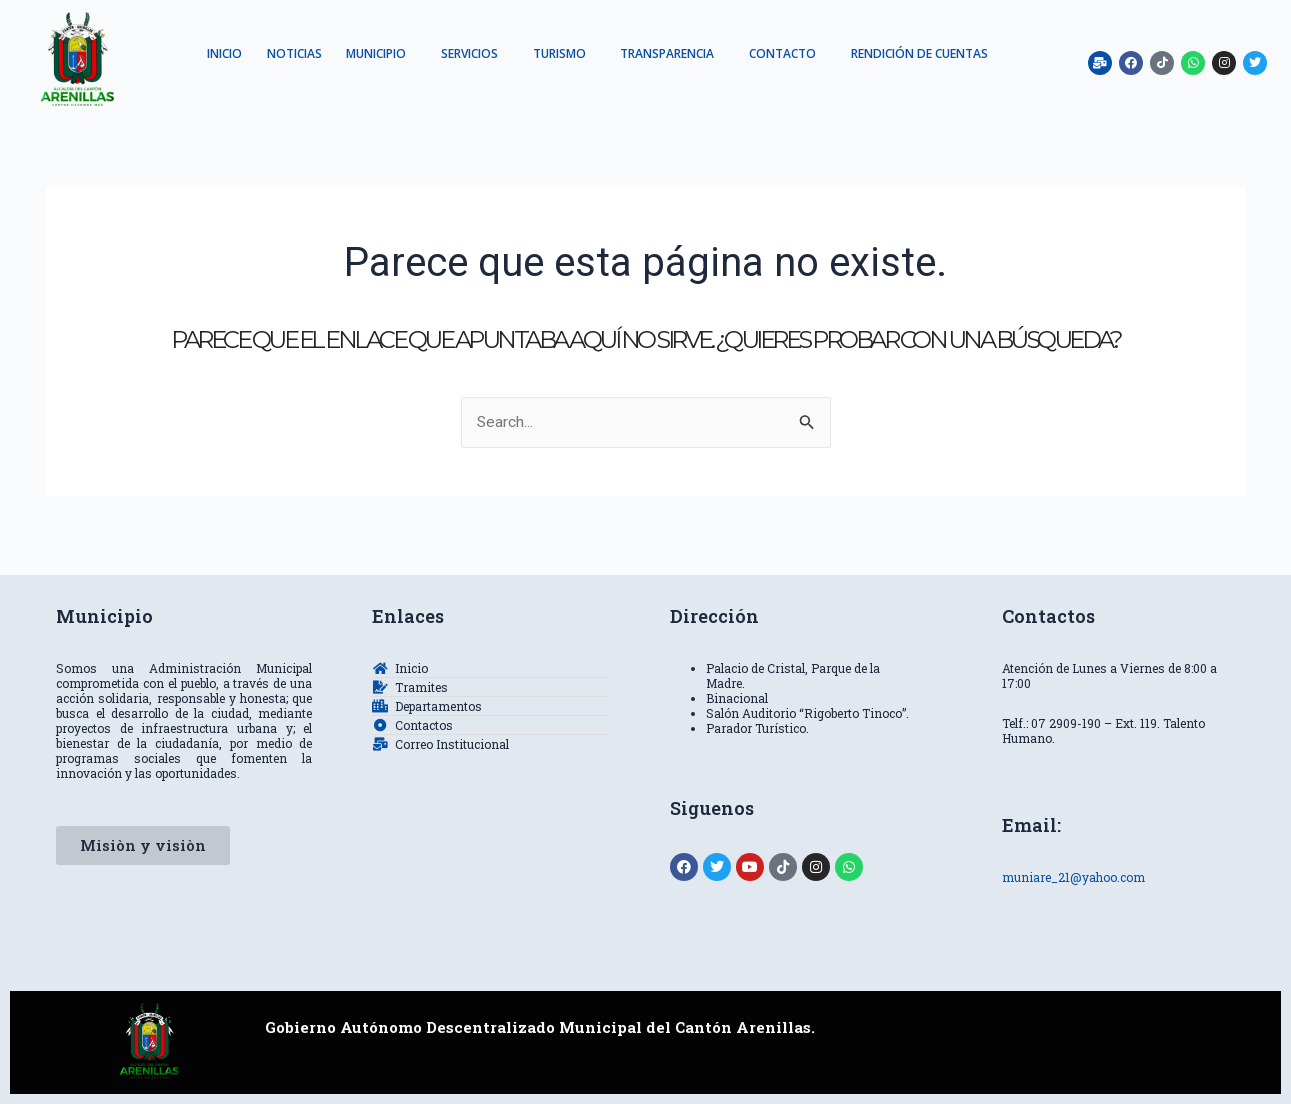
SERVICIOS (554, 53)
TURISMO (651, 53)
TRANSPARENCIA (767, 53)
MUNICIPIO (454, 53)
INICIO (287, 53)
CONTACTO (889, 53)
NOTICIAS (364, 53)
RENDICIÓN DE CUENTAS (597, 81)
